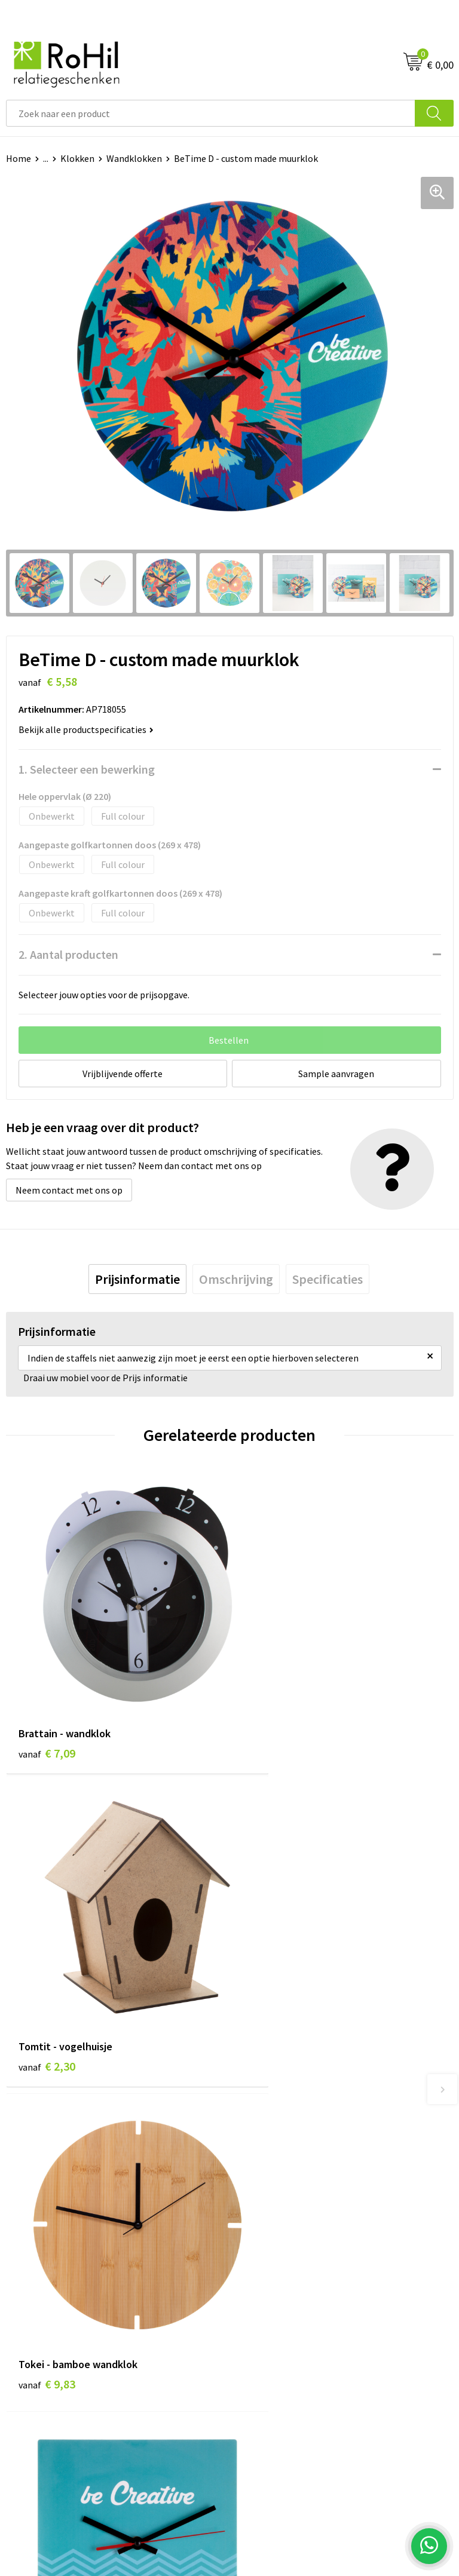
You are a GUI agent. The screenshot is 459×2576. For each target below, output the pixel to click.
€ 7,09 (47, 1713)
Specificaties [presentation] (327, 1279)
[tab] (137, 1279)
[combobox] (210, 113)
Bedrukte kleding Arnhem (287, 2111)
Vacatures (26, 2307)
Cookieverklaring (270, 2289)
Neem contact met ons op (69, 1190)
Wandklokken (134, 158)
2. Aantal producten (68, 954)
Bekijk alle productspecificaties (86, 729)
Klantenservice (37, 2271)
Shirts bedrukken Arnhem (287, 2147)
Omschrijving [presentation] (236, 1279)
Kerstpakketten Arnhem (285, 2201)
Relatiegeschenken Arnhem (292, 2093)
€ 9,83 (47, 1991)
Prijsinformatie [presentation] (137, 1279)
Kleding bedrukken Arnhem (291, 2129)
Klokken (77, 158)
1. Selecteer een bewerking (87, 769)
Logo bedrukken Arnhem (285, 2183)
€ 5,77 (270, 1991)
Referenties (30, 2325)
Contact (22, 2289)
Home (18, 158)
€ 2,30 (270, 1713)
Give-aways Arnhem (275, 2166)
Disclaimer (257, 2325)
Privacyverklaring (271, 2307)
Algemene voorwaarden (283, 2271)
